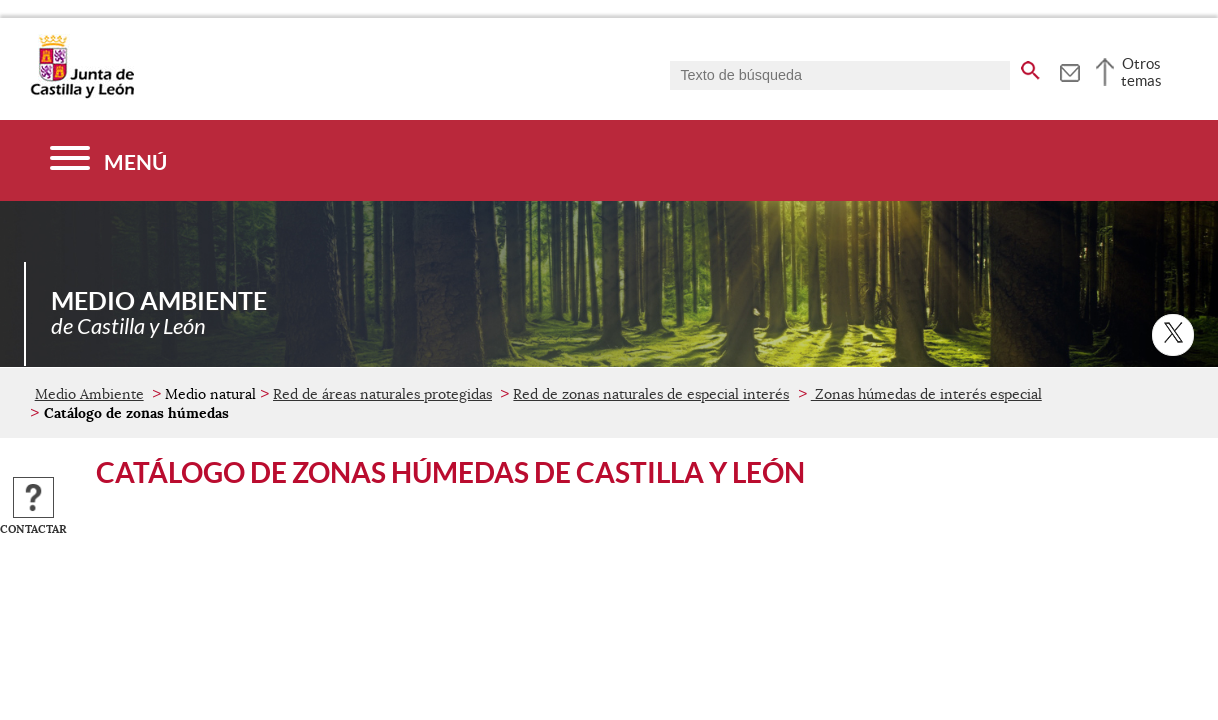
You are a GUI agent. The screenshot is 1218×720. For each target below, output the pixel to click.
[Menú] (108, 160)
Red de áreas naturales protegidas (382, 394)
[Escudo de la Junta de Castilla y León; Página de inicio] (82, 94)
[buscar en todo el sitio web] (1030, 67)
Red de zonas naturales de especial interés (651, 394)
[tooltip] (1069, 70)
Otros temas (1141, 72)
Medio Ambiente (89, 394)
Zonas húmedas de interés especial (926, 394)
